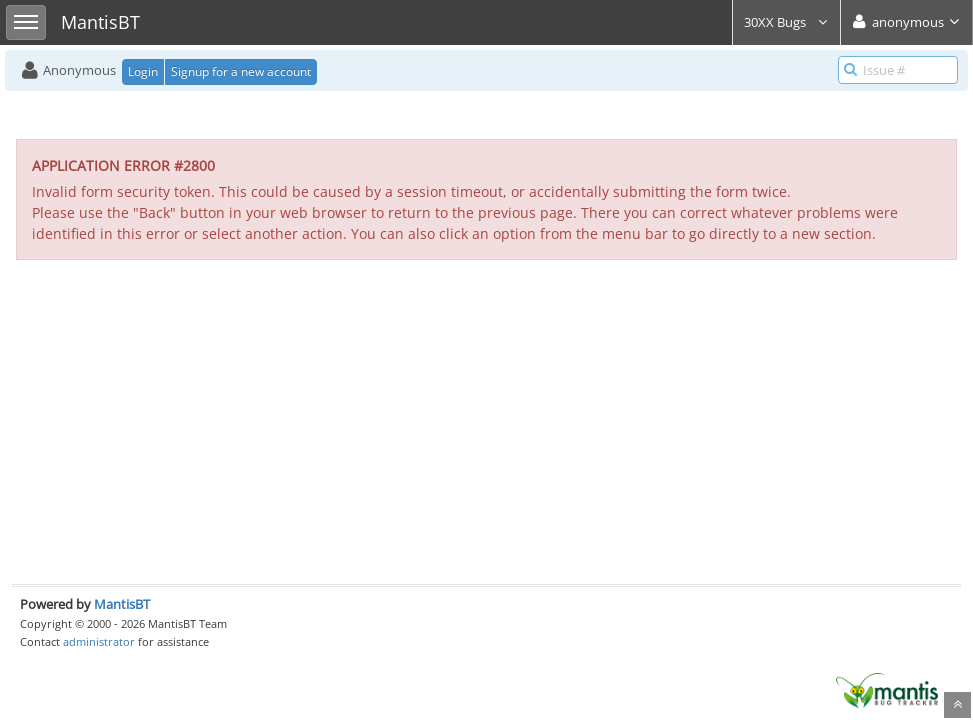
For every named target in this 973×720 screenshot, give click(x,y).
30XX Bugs (786, 22)
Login (143, 71)
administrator (99, 641)
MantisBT (122, 604)
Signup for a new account (241, 71)
